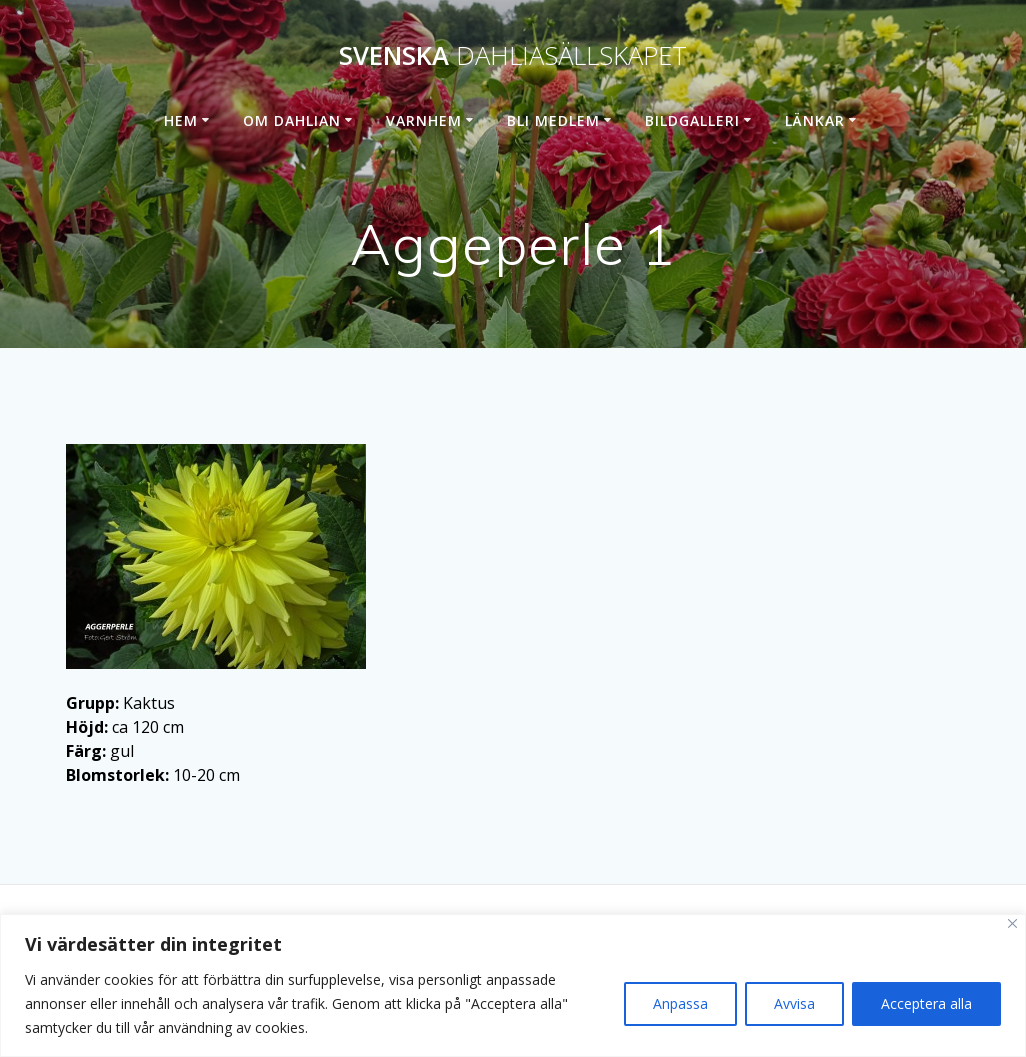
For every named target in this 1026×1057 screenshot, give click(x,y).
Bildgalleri (692, 120)
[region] (513, 985)
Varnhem (424, 120)
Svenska (513, 56)
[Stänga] (1012, 923)
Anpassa (680, 1003)
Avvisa (794, 1003)
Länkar (815, 120)
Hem (181, 120)
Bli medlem (553, 120)
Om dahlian (292, 120)
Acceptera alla (926, 1003)
